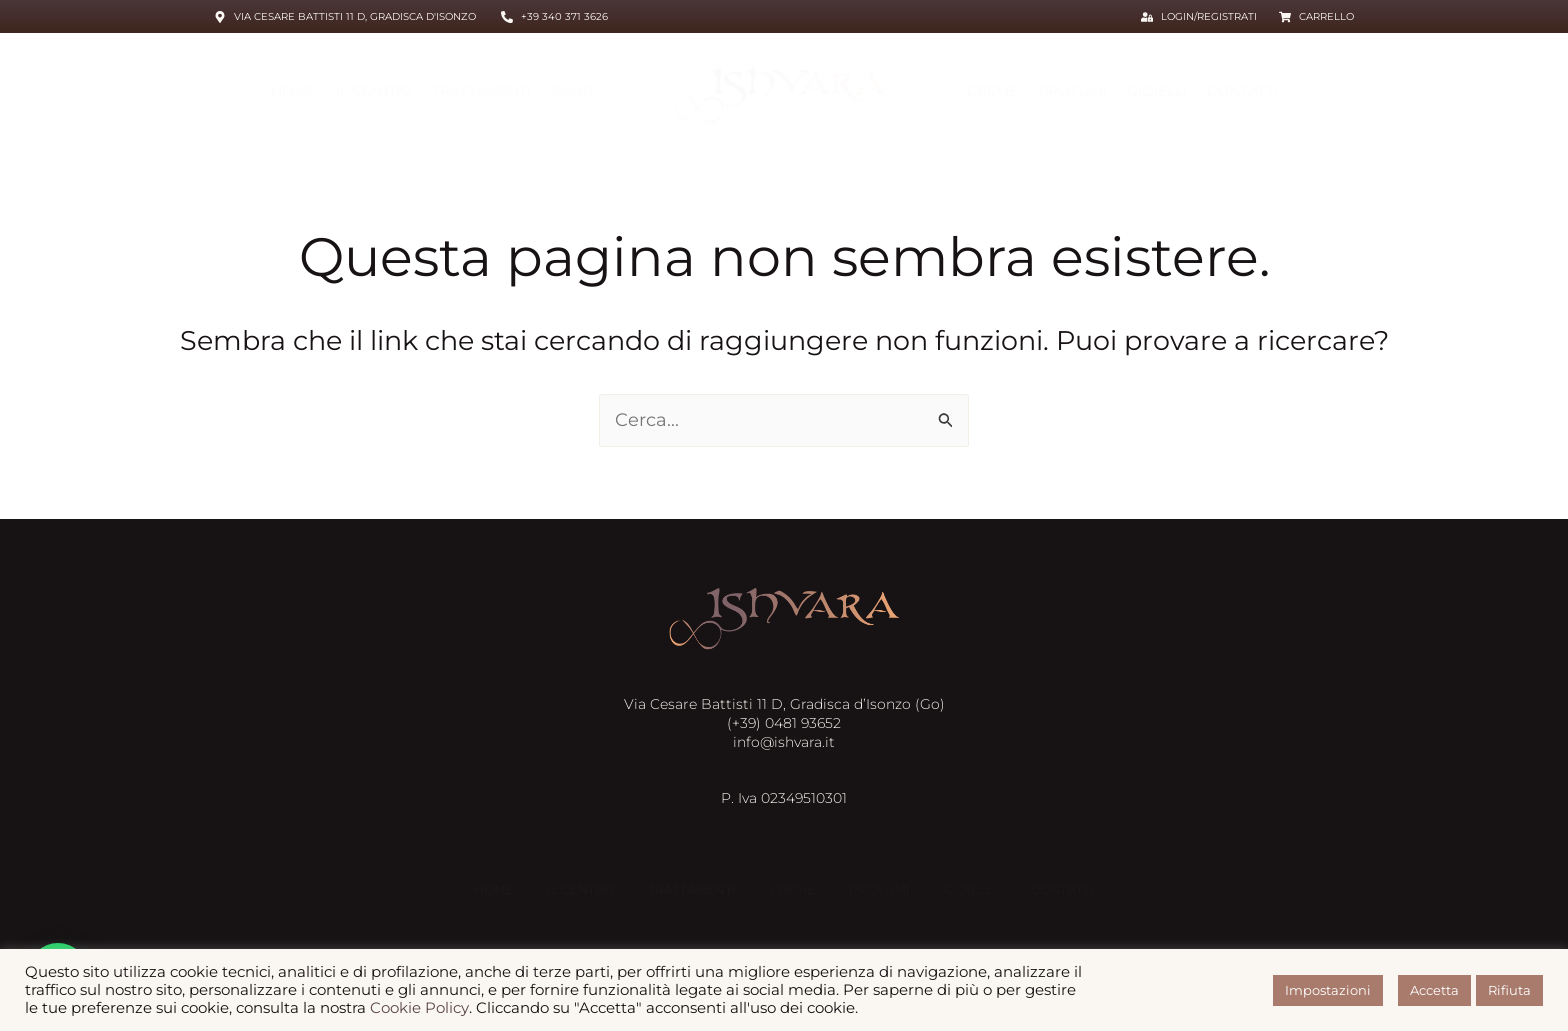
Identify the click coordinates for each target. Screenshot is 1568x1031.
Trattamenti (481, 91)
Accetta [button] (1434, 990)
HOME (293, 91)
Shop (572, 91)
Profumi (1072, 91)
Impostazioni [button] (1328, 990)
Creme (992, 91)
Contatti (1242, 91)
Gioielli (1157, 91)
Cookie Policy (419, 1008)
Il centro (374, 91)
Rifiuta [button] (1509, 990)
